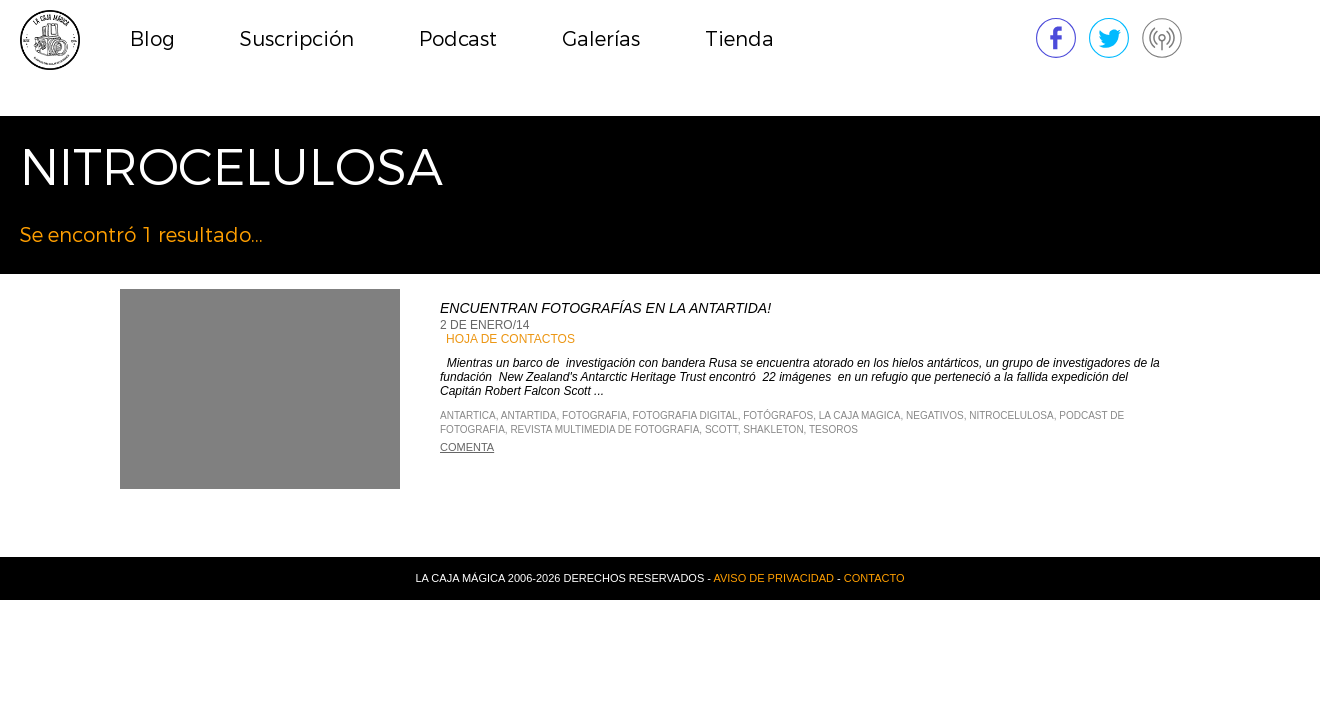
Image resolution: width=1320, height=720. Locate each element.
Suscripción (297, 39)
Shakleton (773, 429)
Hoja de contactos (510, 339)
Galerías (601, 39)
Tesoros (833, 429)
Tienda (739, 39)
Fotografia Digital (684, 415)
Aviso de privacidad (773, 578)
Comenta (467, 447)
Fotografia (594, 415)
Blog (152, 39)
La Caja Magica (860, 415)
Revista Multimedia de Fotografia (604, 429)
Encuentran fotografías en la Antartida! (605, 308)
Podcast (458, 39)
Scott (721, 429)
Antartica (468, 415)
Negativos (935, 415)
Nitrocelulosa (1011, 415)
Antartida (529, 415)
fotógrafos (778, 415)
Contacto (874, 578)
